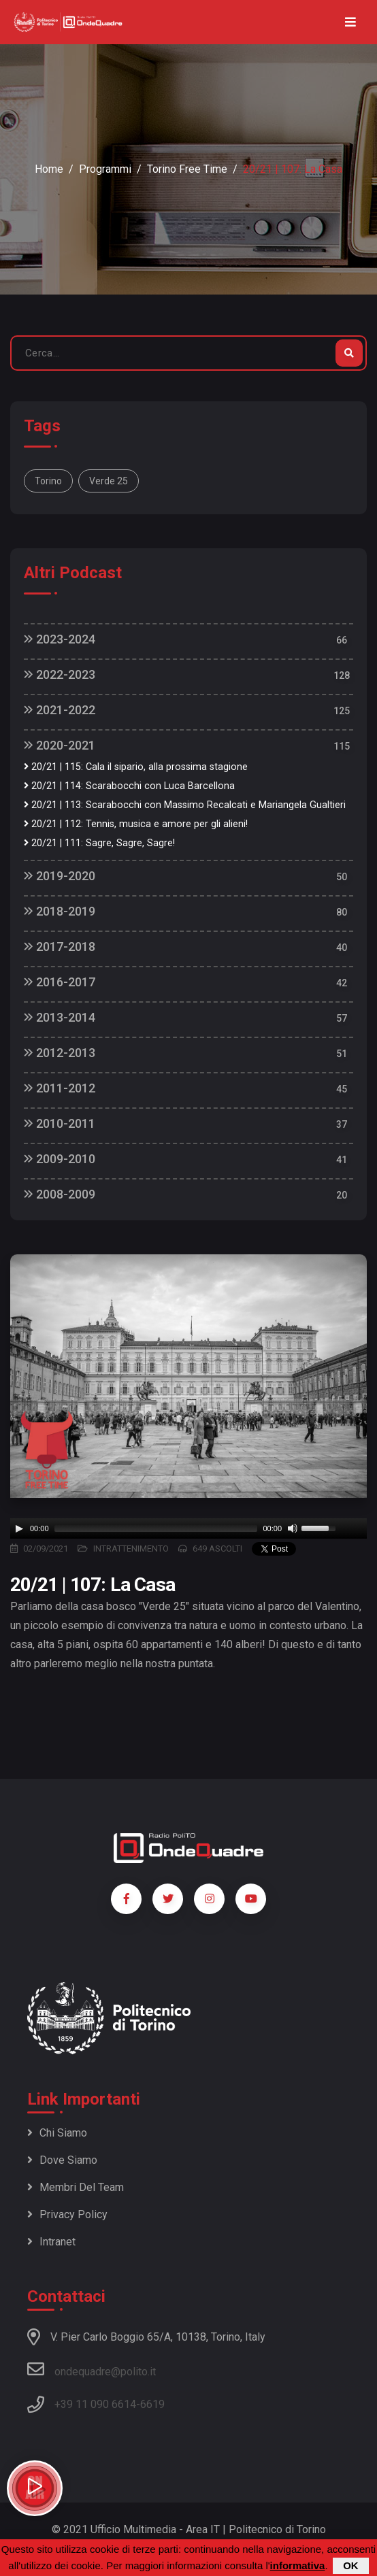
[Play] (19, 1528)
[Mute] (292, 1528)
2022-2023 (59, 674)
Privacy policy (67, 2214)
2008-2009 (59, 1194)
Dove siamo (62, 2160)
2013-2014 (59, 1017)
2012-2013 (59, 1053)
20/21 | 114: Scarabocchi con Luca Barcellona (129, 786)
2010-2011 (59, 1123)
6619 (152, 2404)
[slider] (156, 1528)
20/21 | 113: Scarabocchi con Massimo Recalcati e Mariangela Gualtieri (185, 805)
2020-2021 (59, 745)
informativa (297, 2565)
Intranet (51, 2241)
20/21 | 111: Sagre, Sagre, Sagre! (99, 843)
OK (351, 2565)
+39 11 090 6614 (95, 2404)
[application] (188, 1528)
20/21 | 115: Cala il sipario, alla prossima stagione (136, 767)
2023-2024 (59, 639)
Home (49, 169)
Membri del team (75, 2187)
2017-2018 (59, 946)
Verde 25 (108, 480)
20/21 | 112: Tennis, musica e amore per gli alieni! (136, 824)
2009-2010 (59, 1159)
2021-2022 (59, 710)
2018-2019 (59, 911)
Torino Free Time (187, 169)
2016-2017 (59, 982)
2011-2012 (59, 1088)
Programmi (105, 169)
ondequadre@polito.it (91, 2369)
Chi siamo (57, 2132)
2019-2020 (59, 876)
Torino (48, 480)
